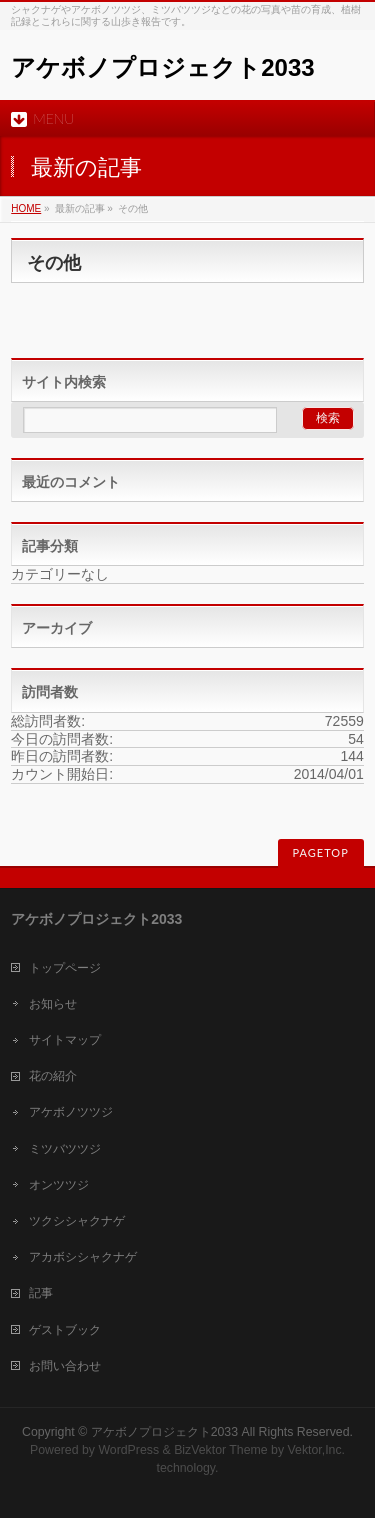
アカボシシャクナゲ (83, 1257)
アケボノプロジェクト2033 (162, 67)
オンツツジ (59, 1185)
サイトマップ (65, 1040)
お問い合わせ (65, 1366)
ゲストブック (65, 1330)
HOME (26, 208)
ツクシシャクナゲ (77, 1221)
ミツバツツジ (65, 1149)
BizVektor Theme (221, 1450)
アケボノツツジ (71, 1112)
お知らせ (53, 1004)
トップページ (65, 968)
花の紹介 (53, 1076)
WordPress (128, 1450)
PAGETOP (321, 852)
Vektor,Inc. (317, 1450)
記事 (41, 1293)
